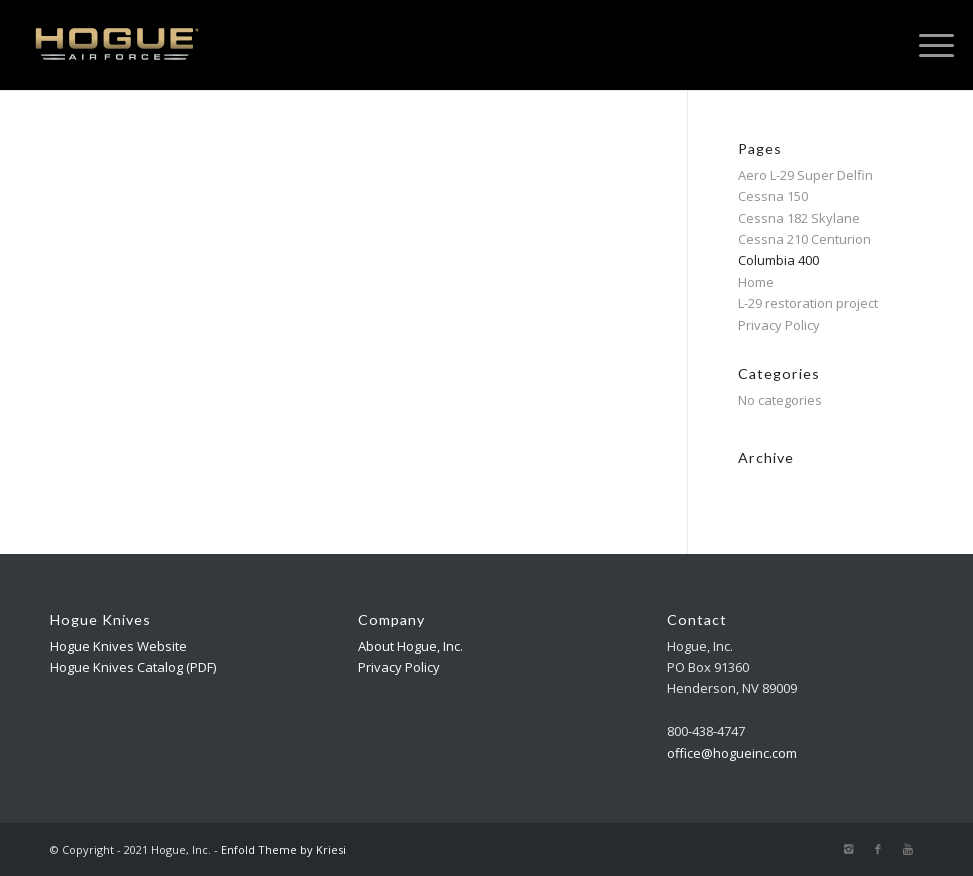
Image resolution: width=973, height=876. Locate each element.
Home (756, 282)
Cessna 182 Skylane (799, 218)
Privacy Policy (779, 325)
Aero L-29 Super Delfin (805, 175)
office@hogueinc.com (732, 753)
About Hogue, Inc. (410, 646)
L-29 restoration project (808, 303)
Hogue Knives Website (118, 646)
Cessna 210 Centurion (804, 239)
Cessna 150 (773, 196)
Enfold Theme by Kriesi (283, 849)
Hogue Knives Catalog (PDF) (133, 667)
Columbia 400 (778, 260)
